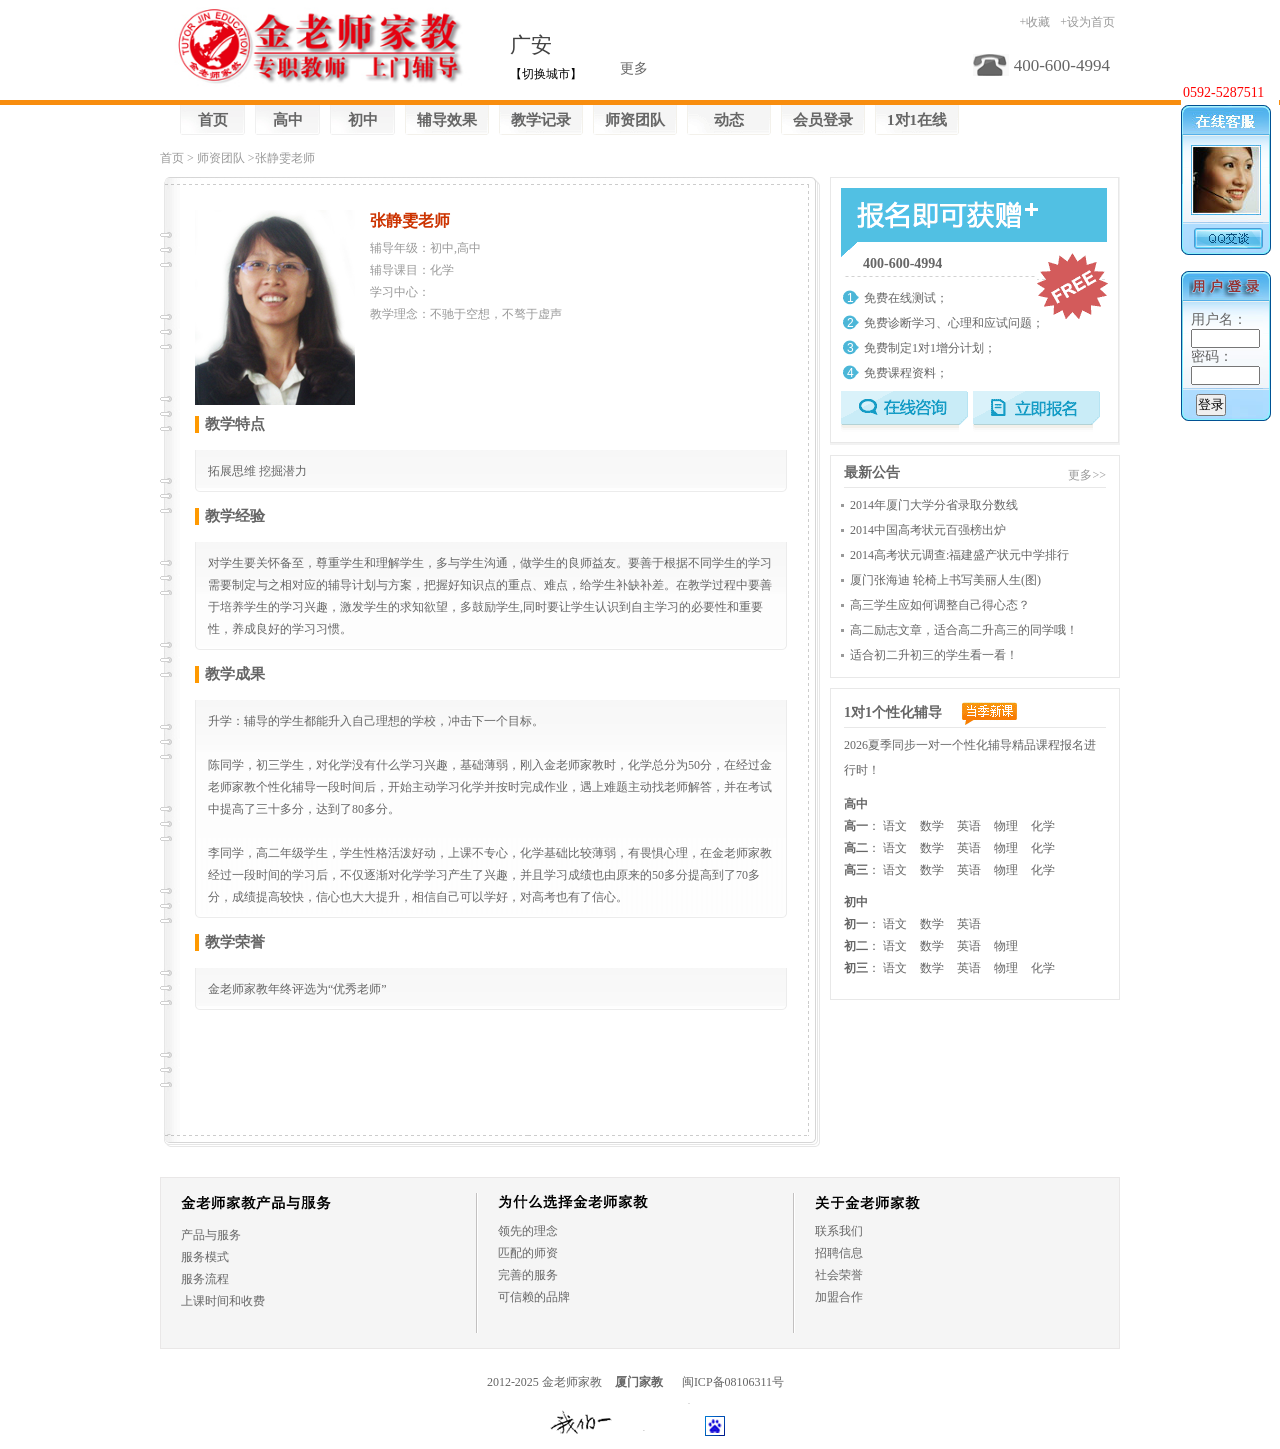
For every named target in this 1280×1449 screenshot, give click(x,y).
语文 (895, 826)
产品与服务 (211, 1235)
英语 (969, 826)
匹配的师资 (528, 1253)
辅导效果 (447, 120)
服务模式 (205, 1257)
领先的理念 (528, 1231)
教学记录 (541, 120)
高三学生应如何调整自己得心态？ (940, 605)
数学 (932, 826)
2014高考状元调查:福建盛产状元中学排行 (959, 555)
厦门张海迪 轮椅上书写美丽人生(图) (945, 580)
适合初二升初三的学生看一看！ (934, 655)
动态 (729, 120)
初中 (363, 120)
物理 (1006, 826)
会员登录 (823, 120)
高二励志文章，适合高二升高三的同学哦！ (964, 630)
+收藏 (1034, 22)
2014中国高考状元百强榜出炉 (928, 530)
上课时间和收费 (223, 1301)
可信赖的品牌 (534, 1297)
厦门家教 (639, 1382)
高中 (288, 120)
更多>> (1087, 475)
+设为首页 (1087, 22)
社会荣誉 (839, 1275)
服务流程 (205, 1279)
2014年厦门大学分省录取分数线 (934, 505)
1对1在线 (917, 120)
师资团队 (635, 120)
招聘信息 (839, 1253)
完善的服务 (528, 1275)
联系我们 (839, 1231)
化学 (1043, 826)
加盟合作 (839, 1297)
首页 (213, 120)
